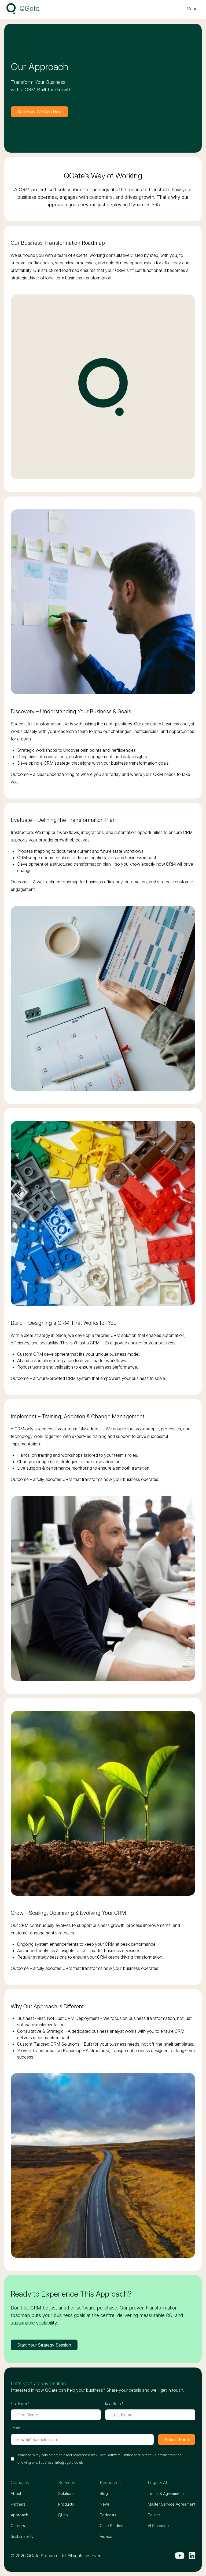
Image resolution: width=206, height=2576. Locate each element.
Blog (104, 2493)
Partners (18, 2504)
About (16, 2493)
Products (66, 2504)
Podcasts (108, 2515)
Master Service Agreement (171, 2504)
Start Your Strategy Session (44, 2345)
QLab (63, 2515)
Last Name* (114, 2403)
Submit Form (176, 2439)
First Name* (20, 2403)
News (105, 2504)
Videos (106, 2536)
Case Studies (111, 2525)
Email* (16, 2428)
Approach (19, 2515)
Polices (154, 2515)
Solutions (66, 2493)
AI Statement (159, 2525)
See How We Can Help (39, 111)
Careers (18, 2525)
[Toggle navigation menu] (192, 8)
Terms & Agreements (166, 2493)
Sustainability (22, 2536)
